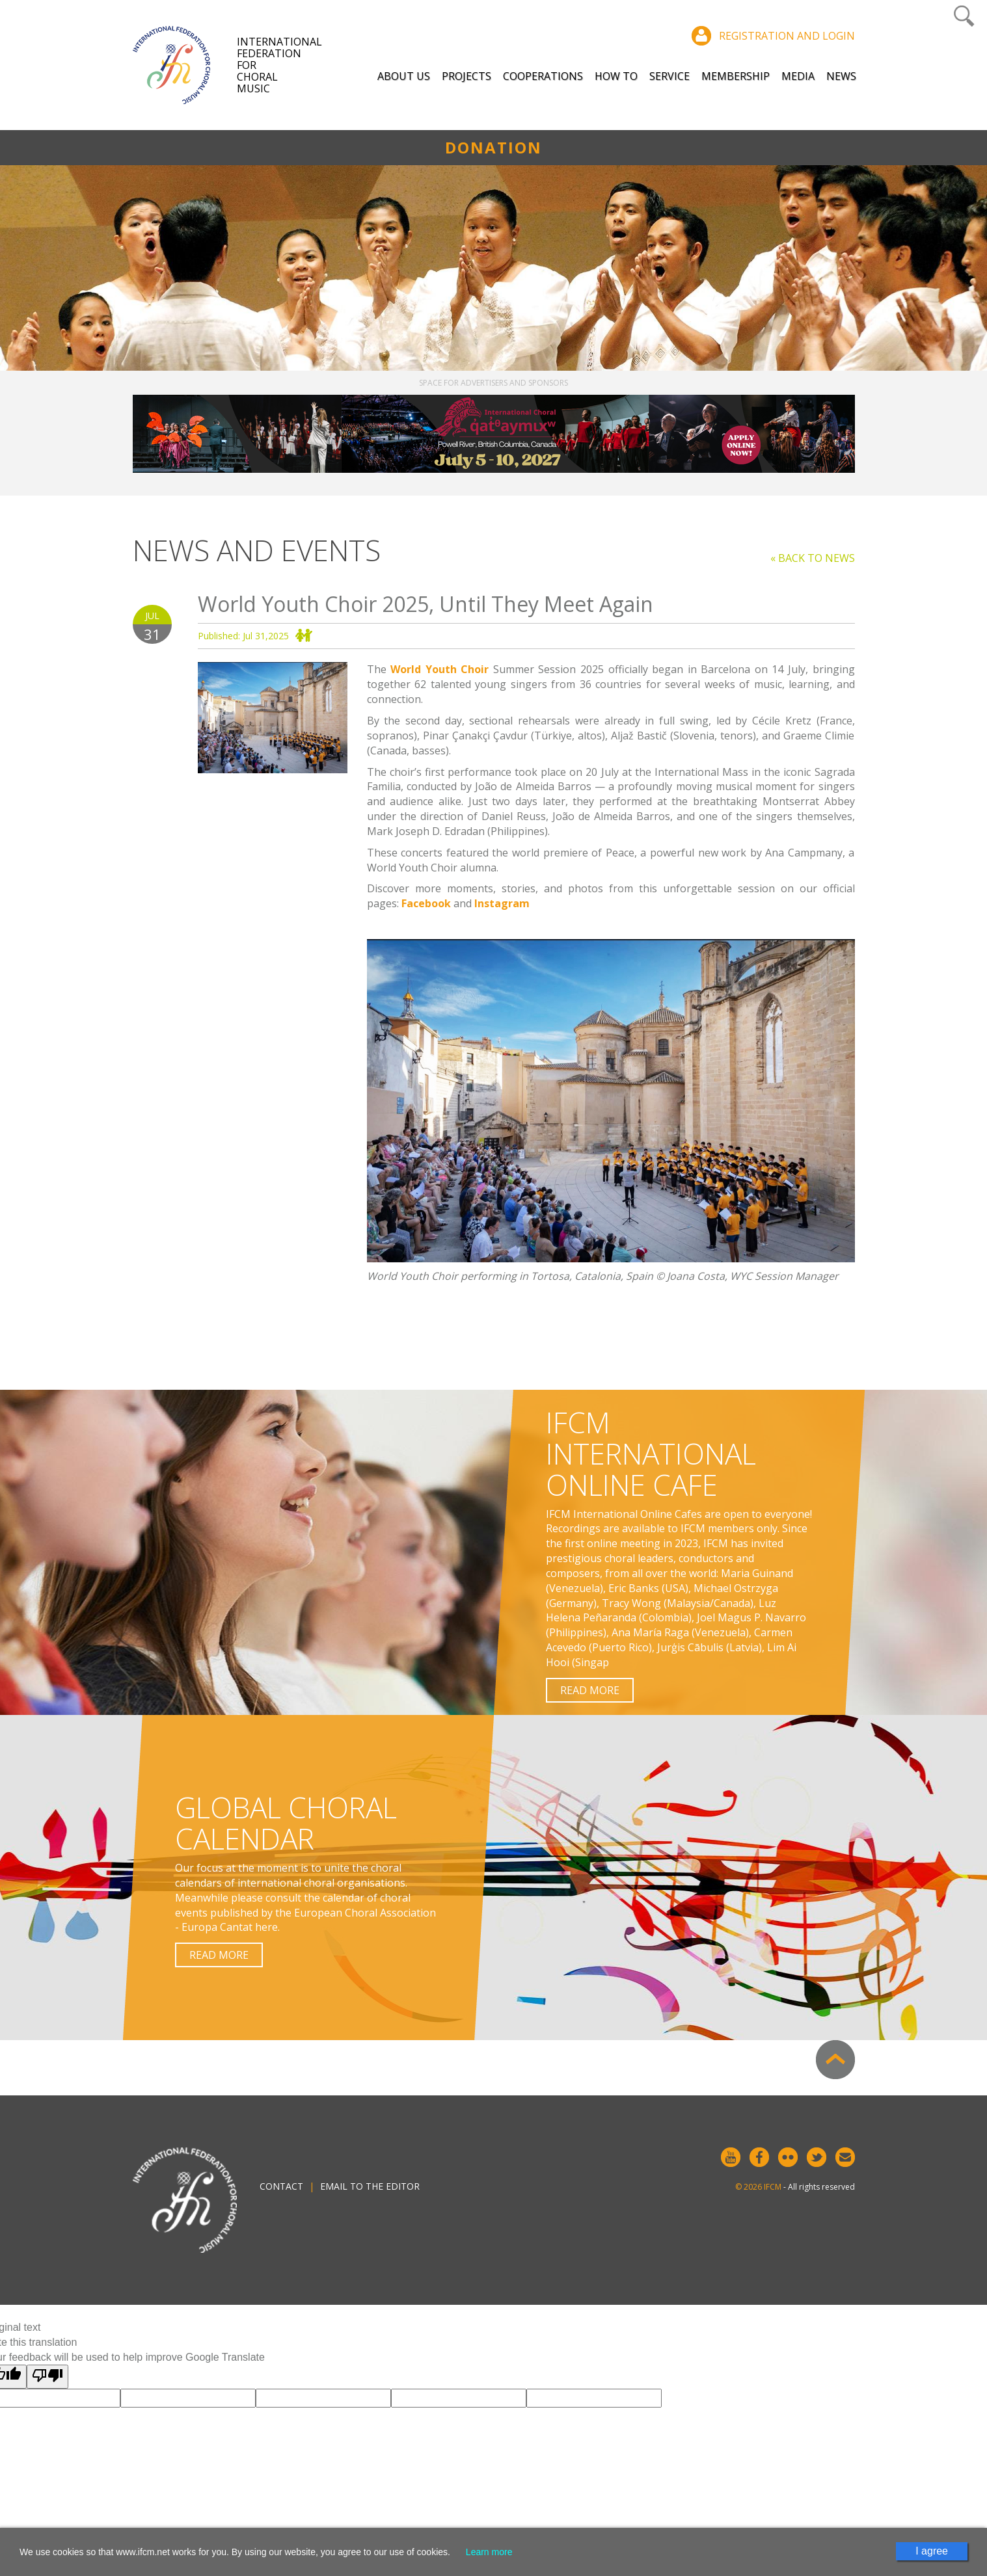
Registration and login (787, 36)
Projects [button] (466, 76)
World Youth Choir (439, 669)
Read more (589, 1690)
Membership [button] (735, 76)
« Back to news (812, 558)
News (841, 76)
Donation (493, 147)
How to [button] (616, 76)
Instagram (502, 903)
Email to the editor (370, 2186)
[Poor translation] (47, 2377)
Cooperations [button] (543, 76)
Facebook (426, 903)
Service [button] (669, 76)
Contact (281, 2186)
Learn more (489, 2552)
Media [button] (798, 76)
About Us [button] (403, 76)
